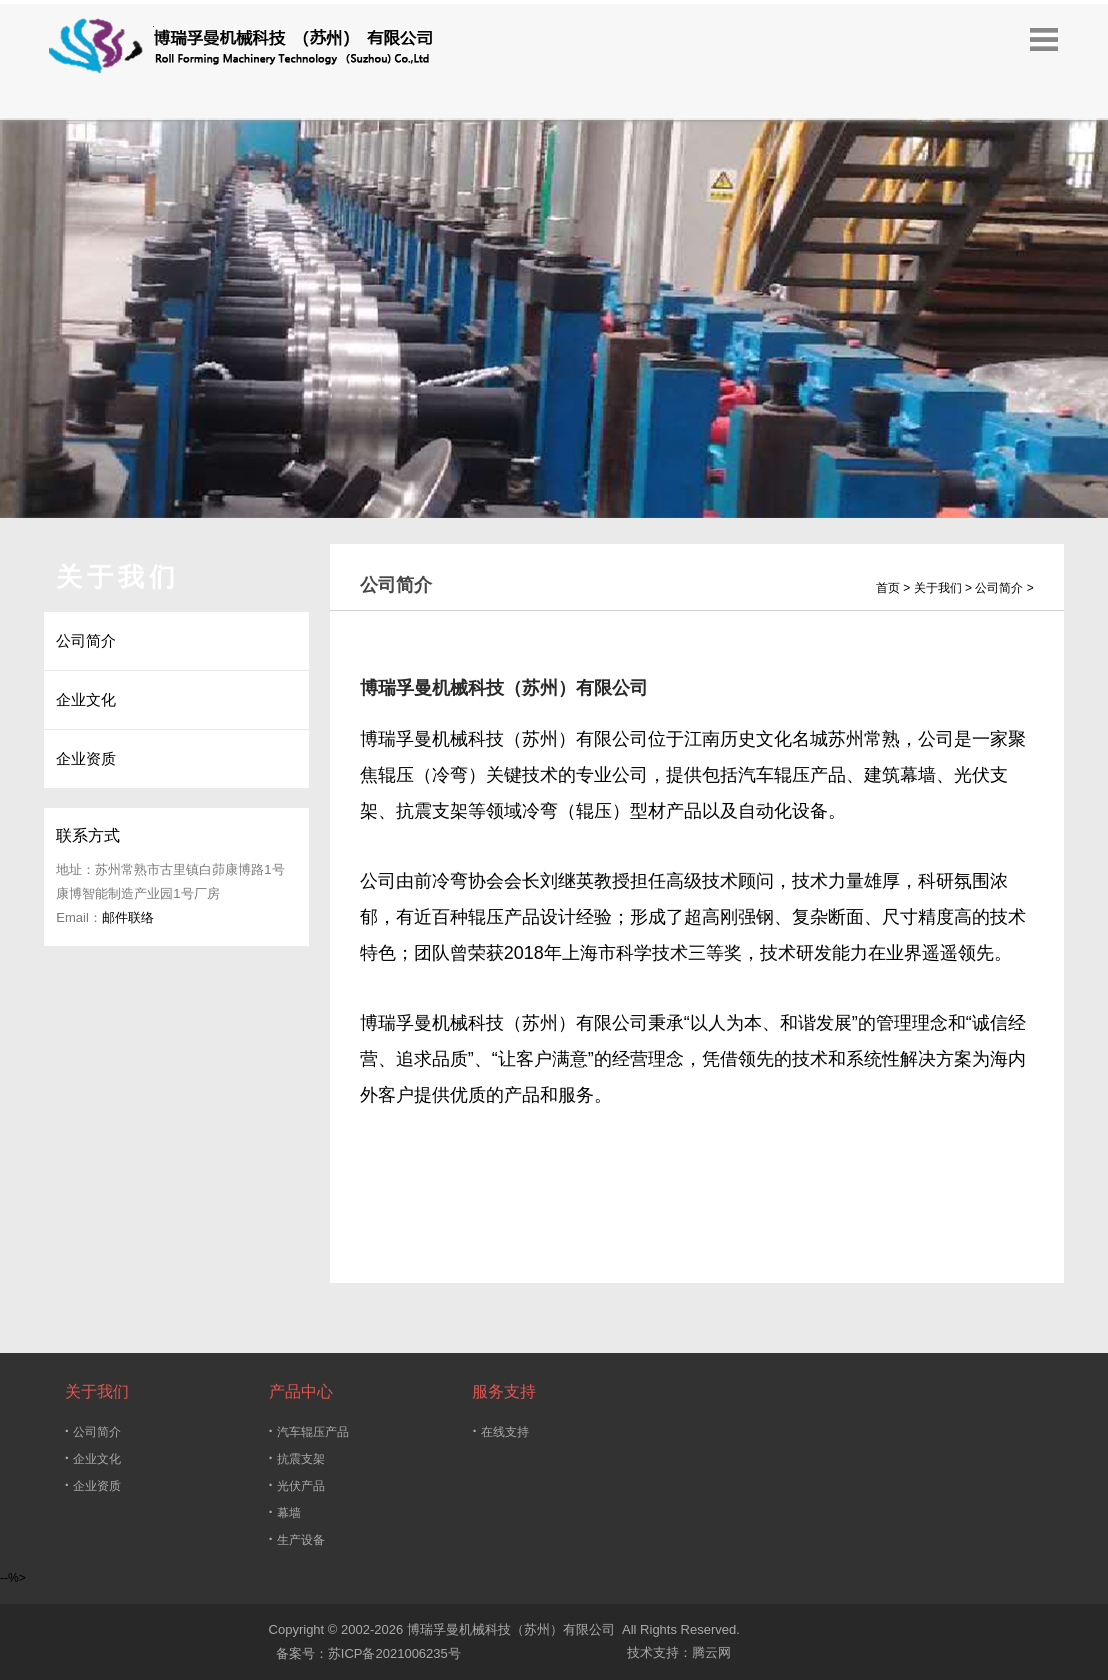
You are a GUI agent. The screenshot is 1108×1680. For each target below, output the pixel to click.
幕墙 (285, 1511)
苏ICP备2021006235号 (394, 1653)
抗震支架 (297, 1457)
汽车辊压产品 (309, 1430)
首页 (888, 588)
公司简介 (93, 1430)
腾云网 (711, 1652)
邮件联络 (128, 917)
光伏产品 (297, 1484)
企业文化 (93, 1457)
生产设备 (297, 1538)
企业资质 (93, 1484)
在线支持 (500, 1430)
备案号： (298, 1653)
